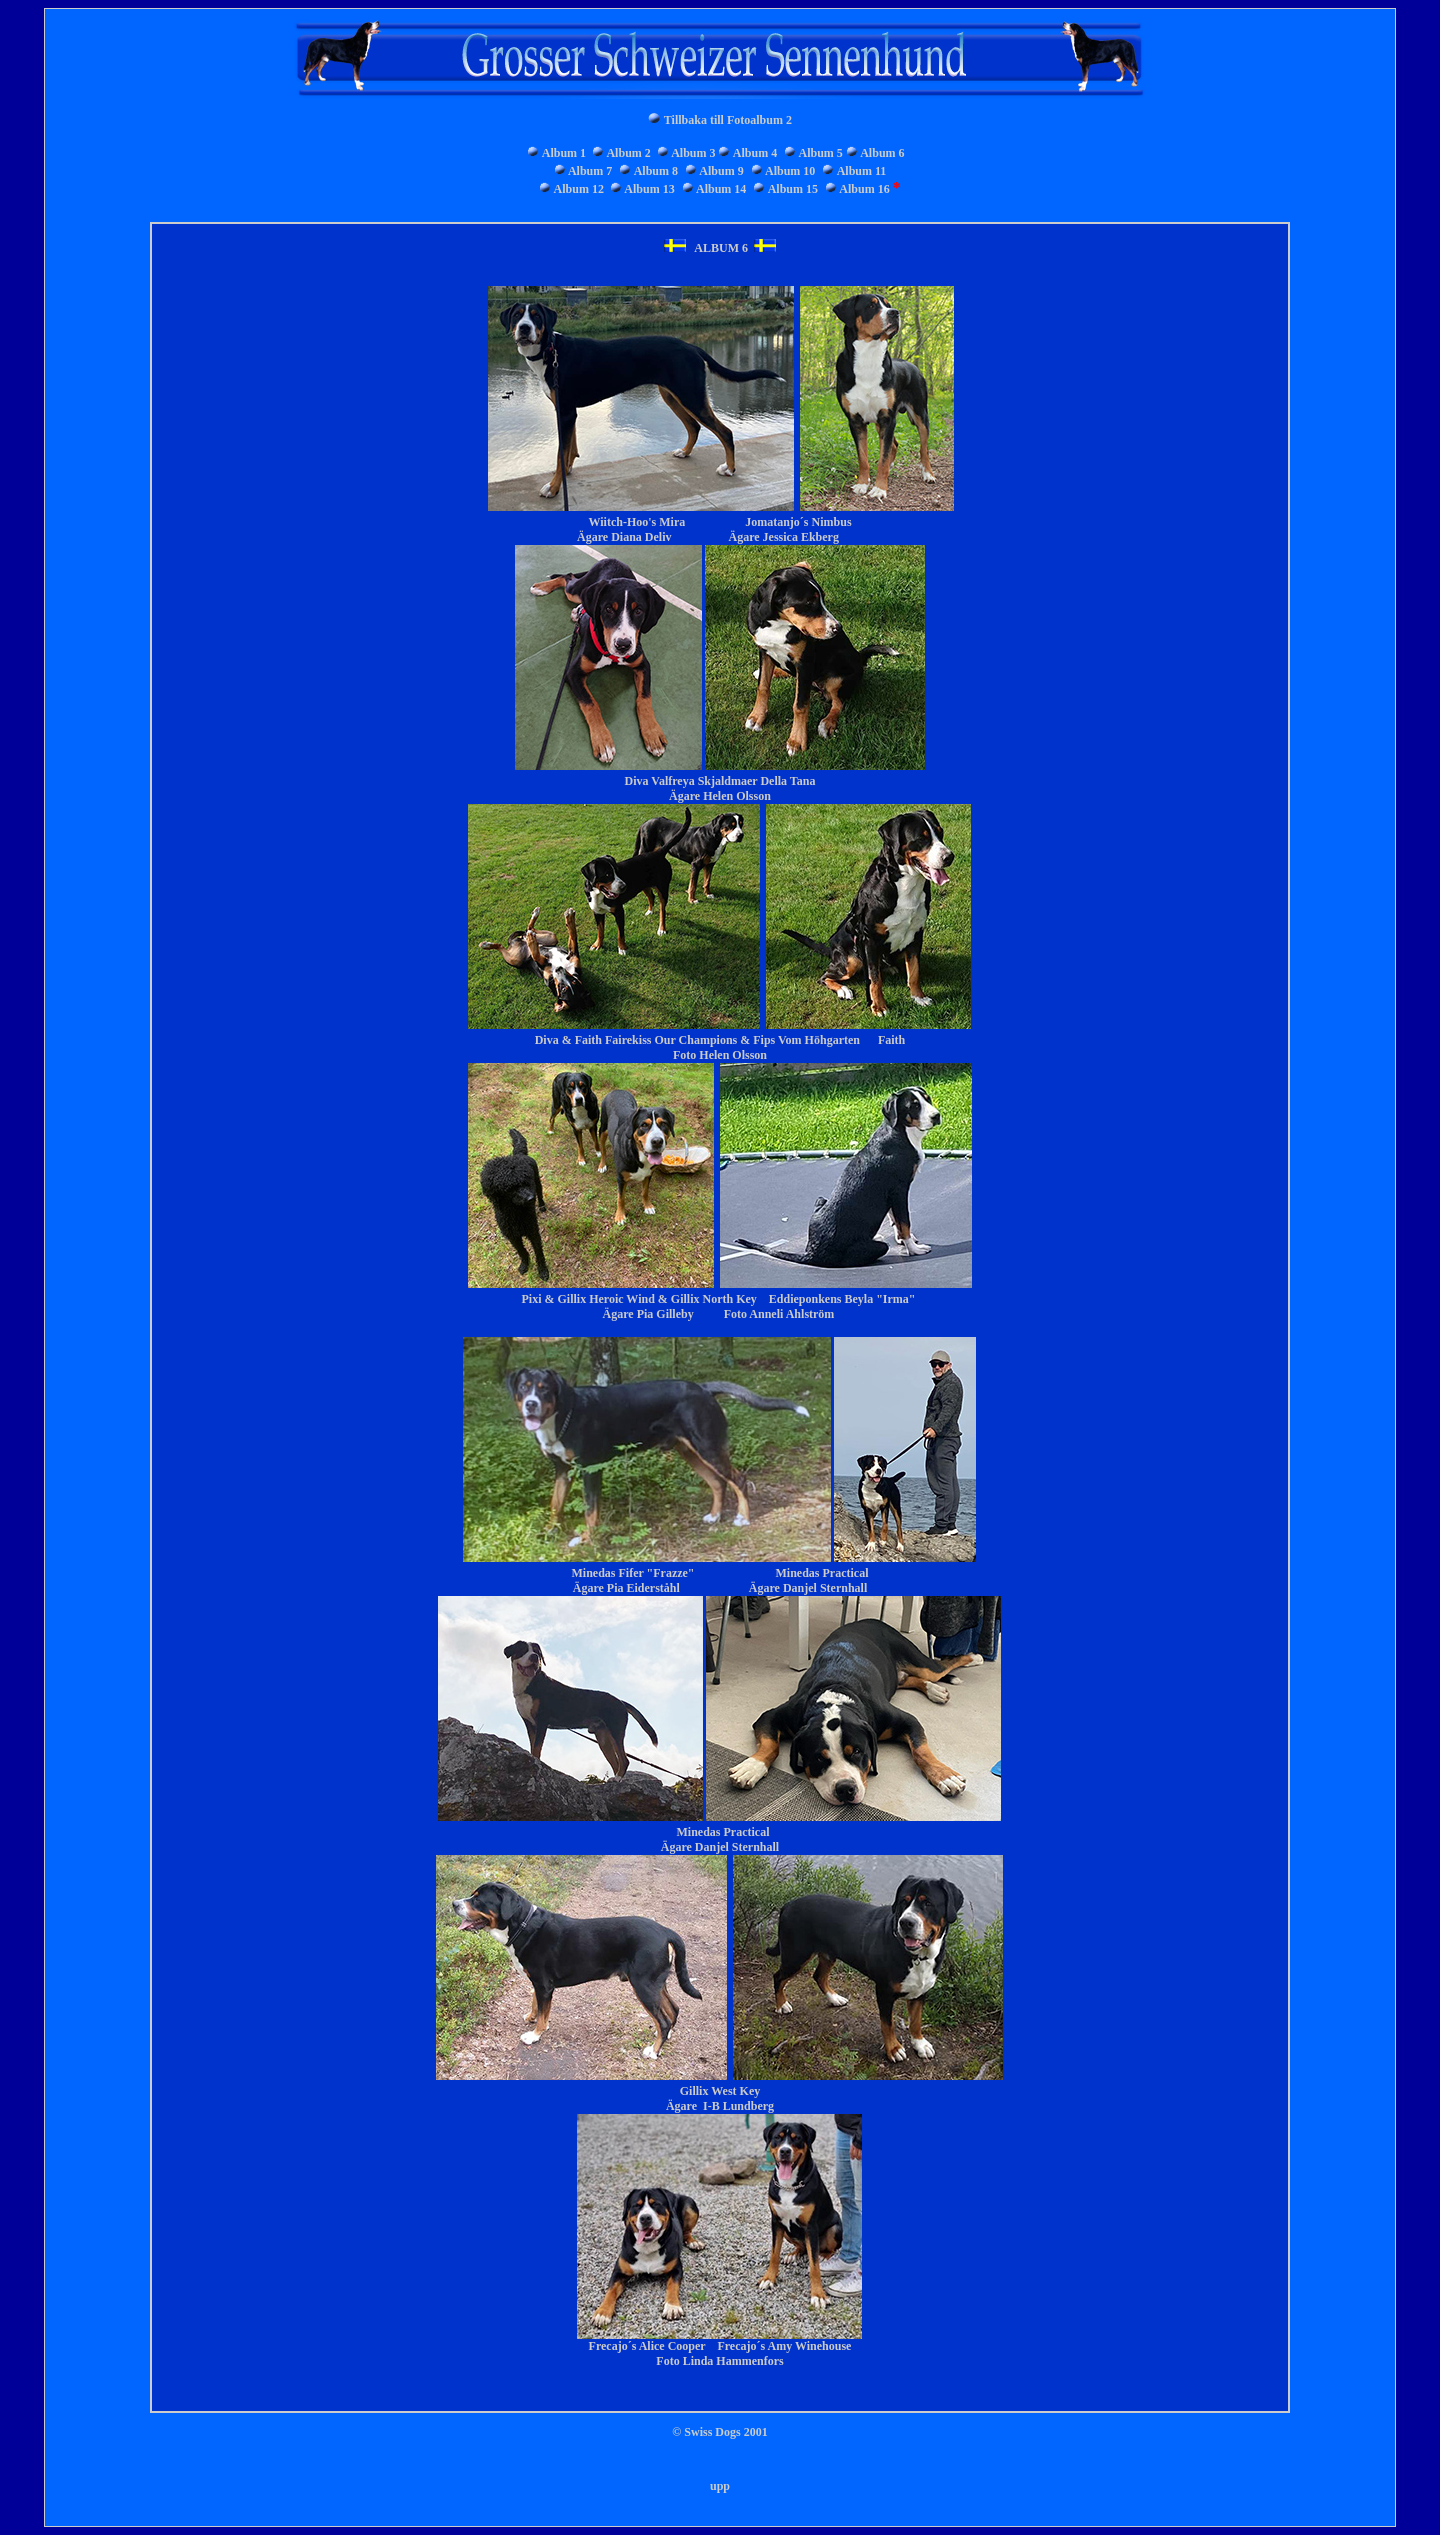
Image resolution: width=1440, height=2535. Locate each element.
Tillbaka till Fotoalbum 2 (728, 120)
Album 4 (755, 153)
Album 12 (579, 189)
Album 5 (821, 153)
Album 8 (656, 171)
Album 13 (649, 189)
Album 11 (862, 171)
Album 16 (864, 189)
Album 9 (721, 171)
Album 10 (790, 171)
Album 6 (882, 153)
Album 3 (693, 153)
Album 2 (628, 153)
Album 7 (590, 171)
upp (720, 2486)
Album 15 (793, 189)
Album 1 (564, 153)
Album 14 (721, 189)
